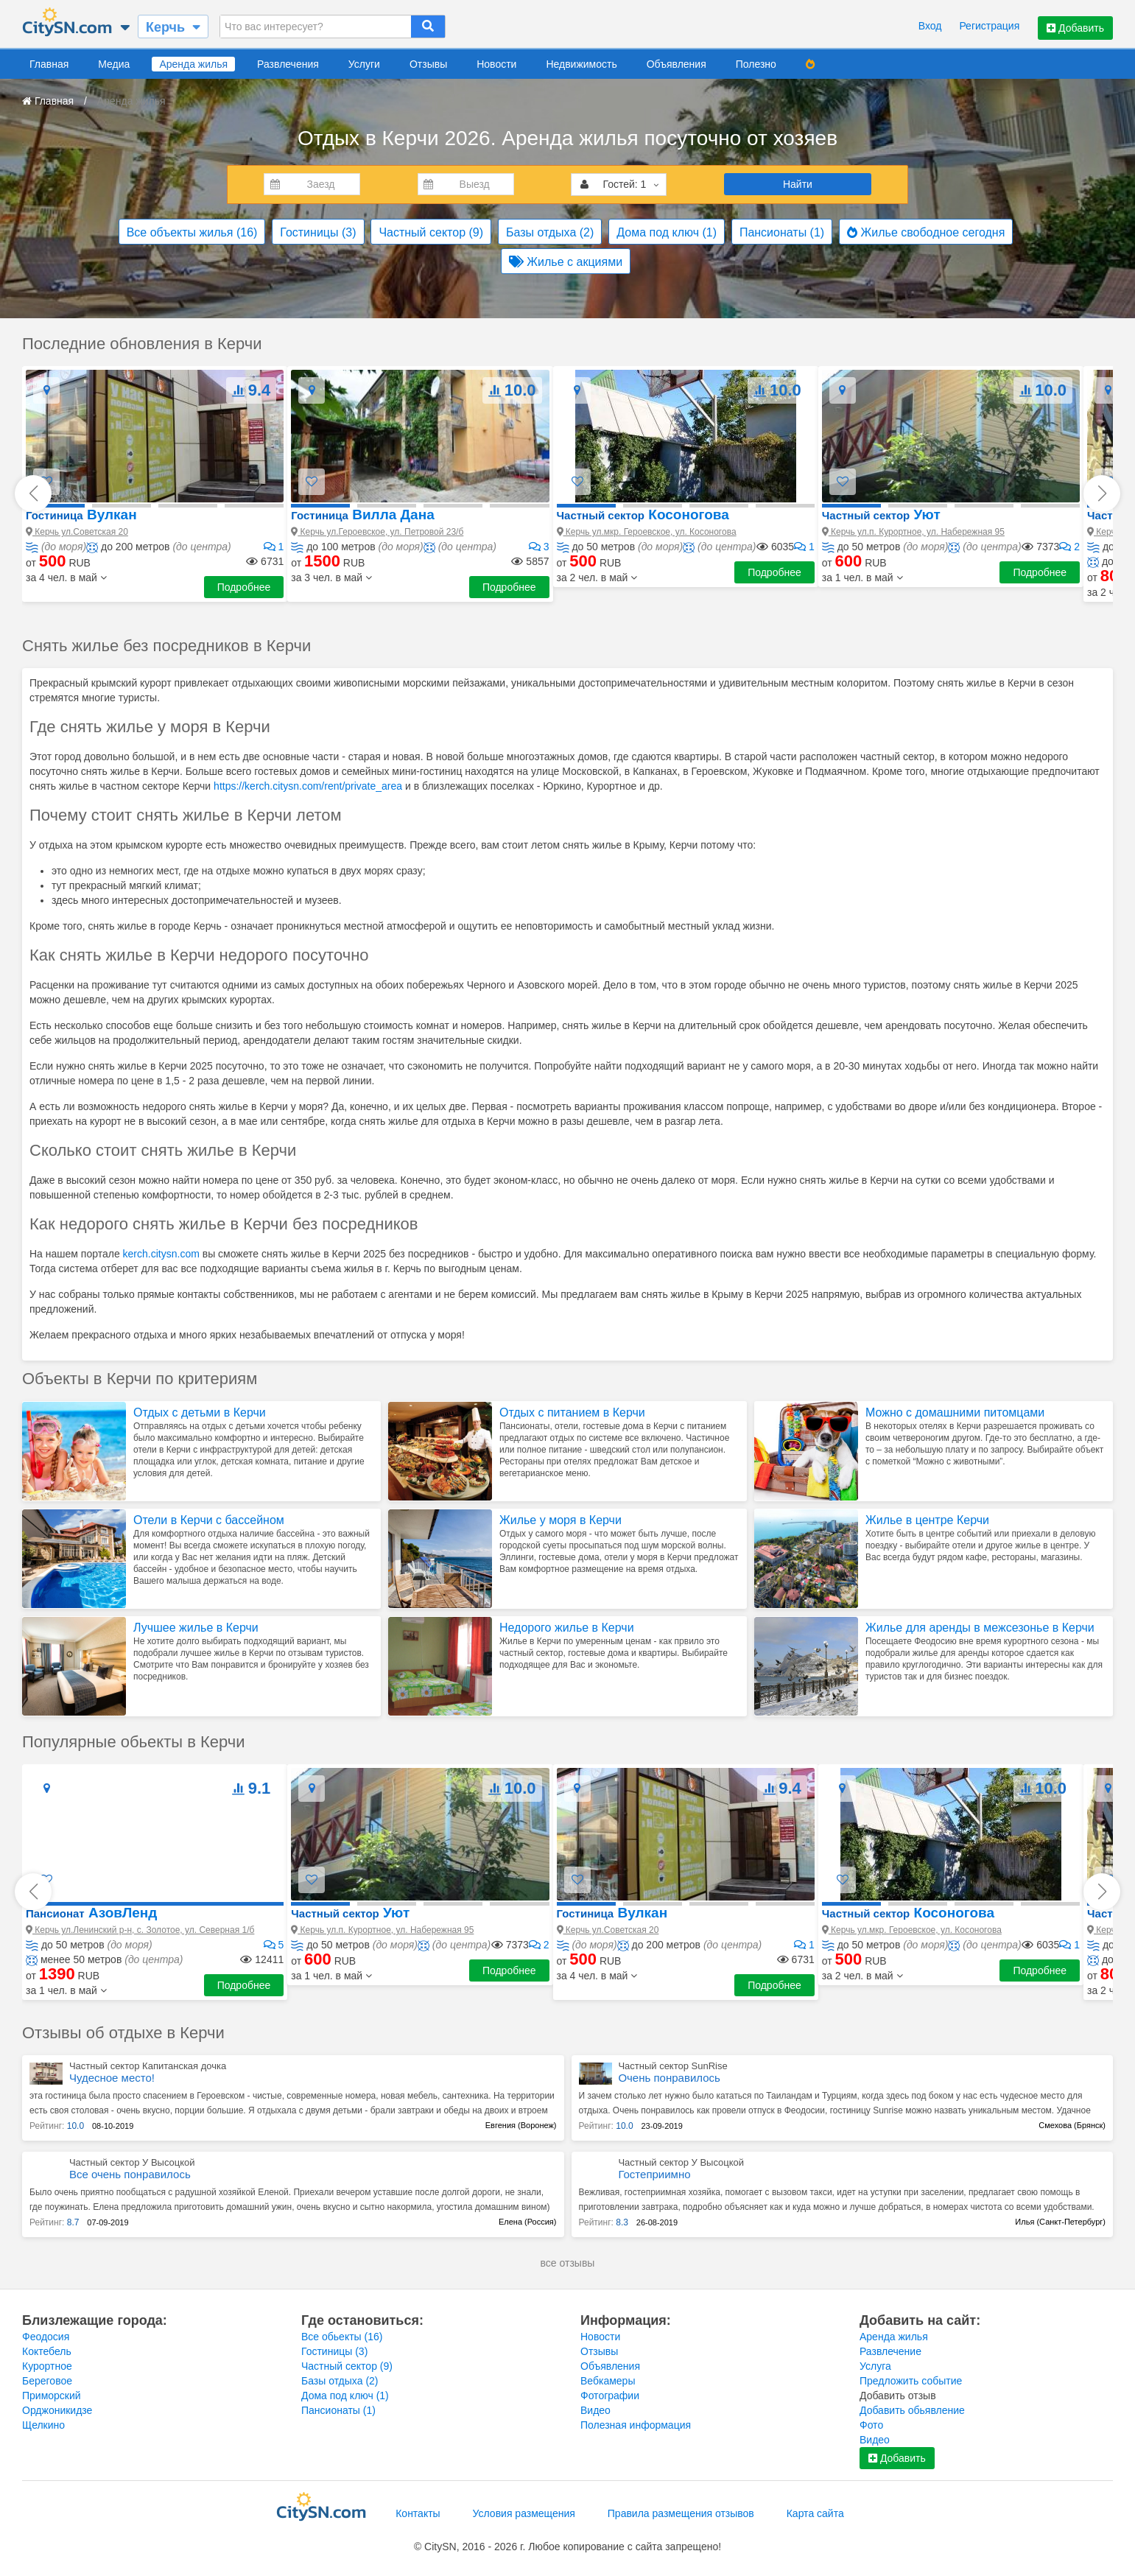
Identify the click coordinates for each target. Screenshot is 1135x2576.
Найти (797, 184)
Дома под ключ (666, 232)
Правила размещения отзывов (681, 2513)
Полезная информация (635, 2425)
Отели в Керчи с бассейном (208, 1520)
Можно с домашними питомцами (954, 1412)
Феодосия (45, 2336)
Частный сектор (431, 232)
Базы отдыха (550, 232)
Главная (48, 64)
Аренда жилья (193, 64)
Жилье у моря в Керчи (560, 1520)
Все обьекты (341, 2336)
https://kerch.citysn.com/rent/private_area (308, 786)
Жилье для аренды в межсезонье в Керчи (979, 1627)
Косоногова (643, 514)
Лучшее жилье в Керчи (196, 1627)
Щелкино (43, 2425)
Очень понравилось (669, 2077)
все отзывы (568, 2263)
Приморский (51, 2395)
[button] (66, 577)
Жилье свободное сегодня (926, 232)
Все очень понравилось (130, 2174)
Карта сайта (815, 2513)
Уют (881, 514)
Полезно (756, 64)
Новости (496, 64)
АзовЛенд (91, 1912)
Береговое (47, 2381)
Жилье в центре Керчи (927, 1520)
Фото (871, 2425)
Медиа (114, 64)
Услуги (364, 64)
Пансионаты (781, 232)
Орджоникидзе (57, 2410)
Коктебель (46, 2351)
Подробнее (244, 587)
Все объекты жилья (192, 232)
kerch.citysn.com (161, 1254)
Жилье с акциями (565, 262)
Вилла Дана (362, 514)
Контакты (418, 2513)
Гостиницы (318, 232)
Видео (595, 2410)
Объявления (676, 64)
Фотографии (609, 2395)
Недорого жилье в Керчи (566, 1627)
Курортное (47, 2366)
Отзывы (428, 64)
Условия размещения (524, 2513)
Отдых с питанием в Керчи (572, 1412)
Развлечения (288, 64)
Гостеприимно (654, 2174)
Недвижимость (581, 64)
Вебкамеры (607, 2381)
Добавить (1075, 28)
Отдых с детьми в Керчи (199, 1412)
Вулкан (81, 514)
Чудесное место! (112, 2077)
